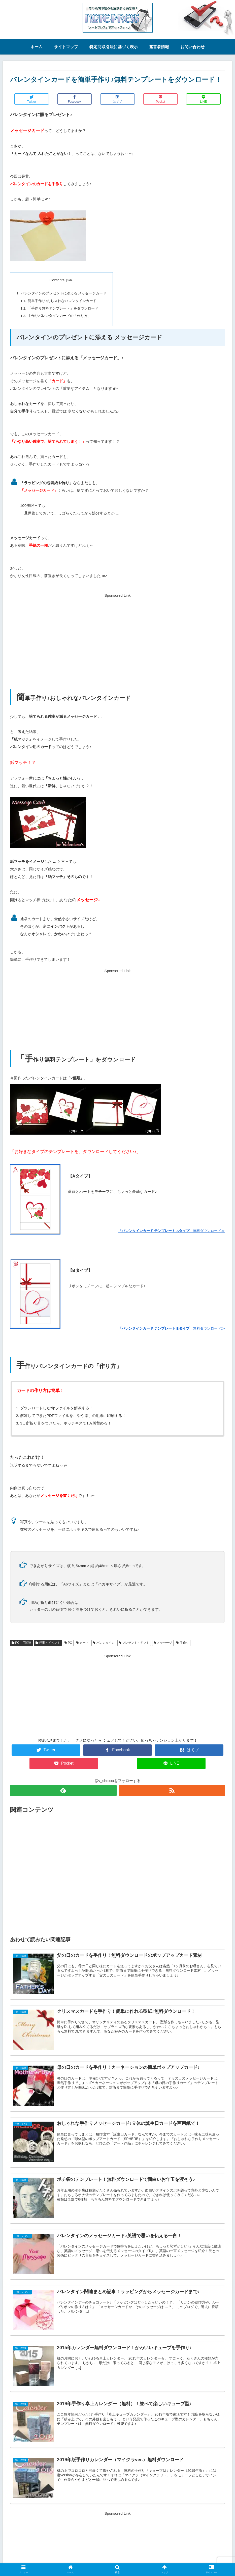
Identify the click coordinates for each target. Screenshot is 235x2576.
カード (82, 1643)
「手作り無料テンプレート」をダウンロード (63, 308)
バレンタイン (103, 1643)
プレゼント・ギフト (134, 1643)
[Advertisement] (117, 634)
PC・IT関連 (21, 1643)
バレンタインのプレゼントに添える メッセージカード (64, 293)
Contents (57, 280)
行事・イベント (48, 1643)
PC (68, 1643)
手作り (182, 1643)
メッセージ (163, 1643)
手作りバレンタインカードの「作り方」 (59, 316)
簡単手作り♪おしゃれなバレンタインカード (62, 301)
